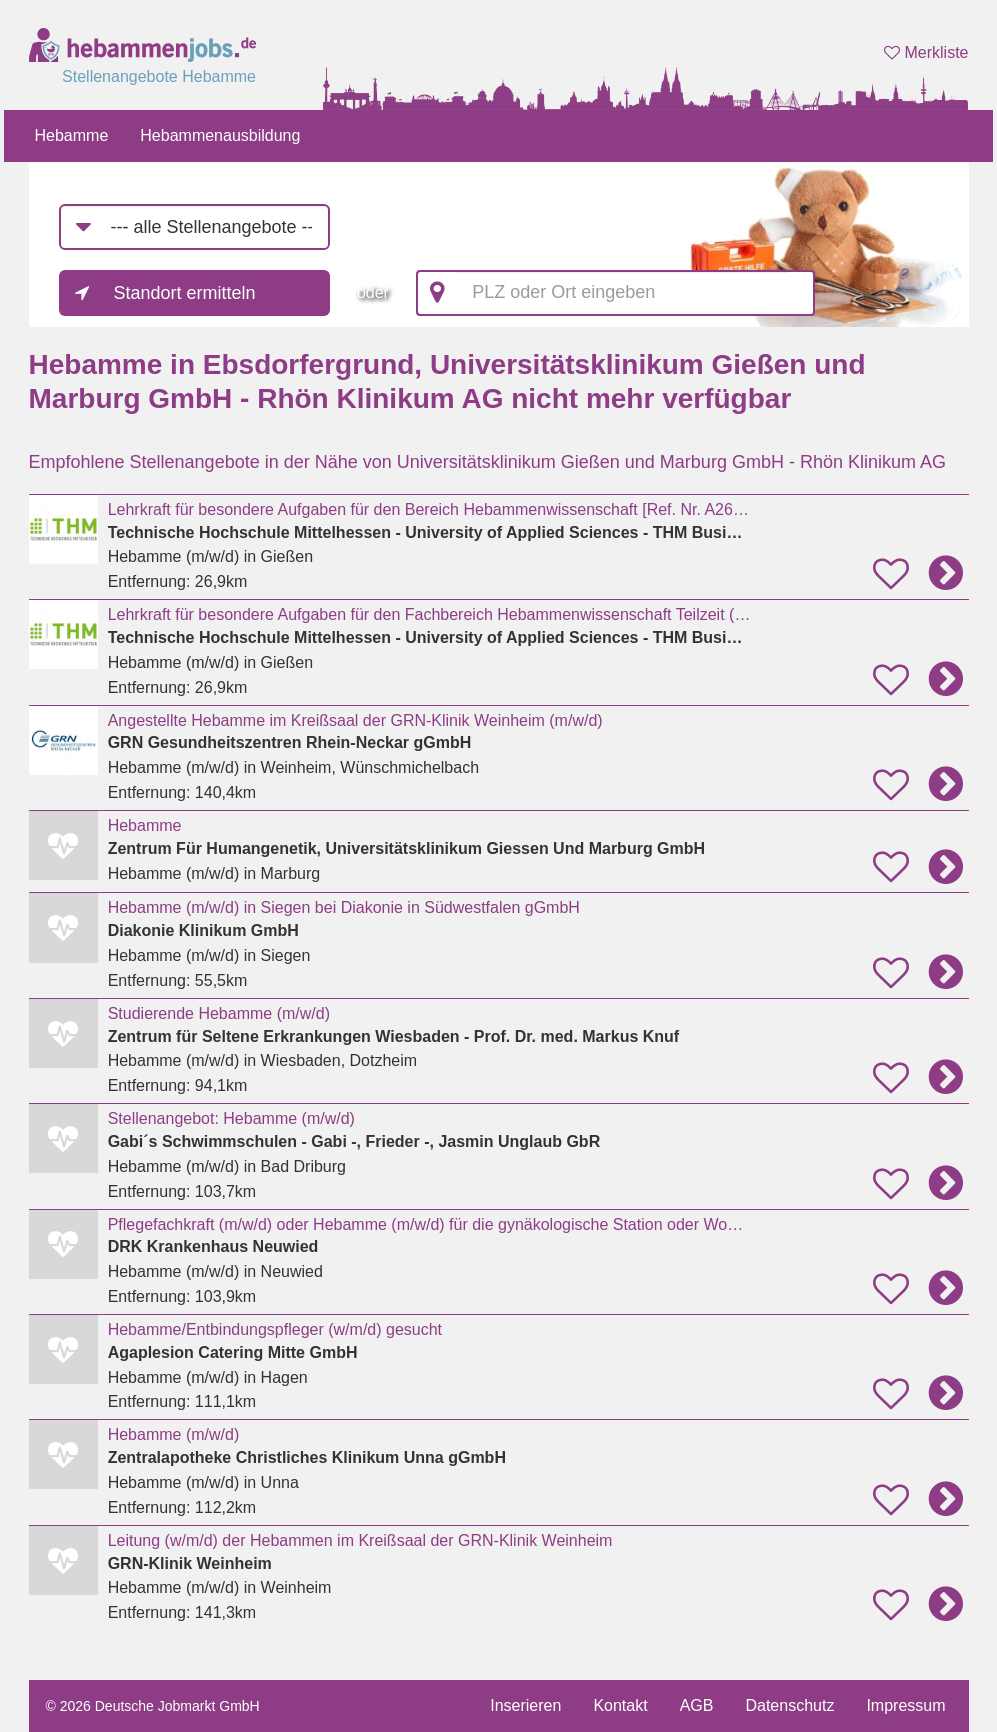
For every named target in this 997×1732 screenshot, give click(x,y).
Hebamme (72, 135)
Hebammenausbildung (220, 135)
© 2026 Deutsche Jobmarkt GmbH (153, 1706)
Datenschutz (789, 1705)
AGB (697, 1705)
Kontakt (620, 1705)
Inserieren (525, 1705)
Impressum (905, 1705)
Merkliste (926, 52)
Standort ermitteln (185, 293)
